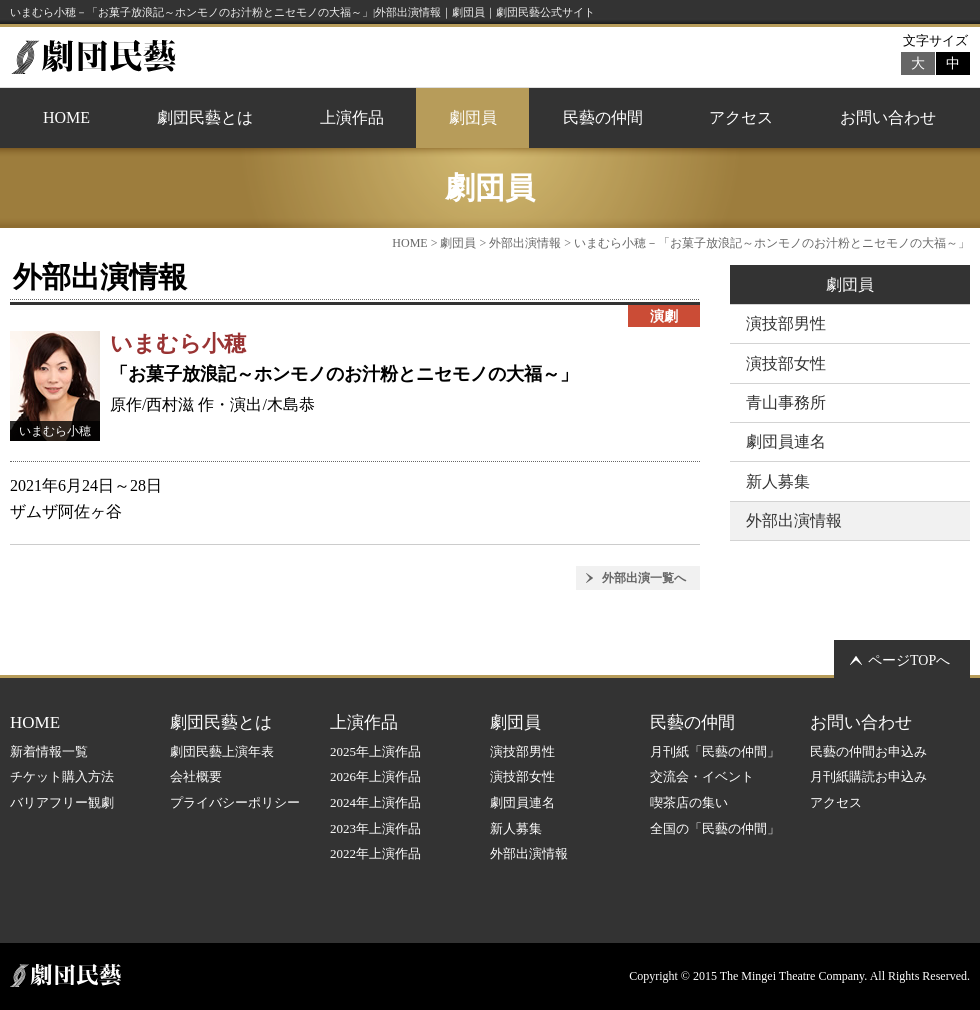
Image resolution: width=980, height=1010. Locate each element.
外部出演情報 (525, 243)
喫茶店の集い (689, 802)
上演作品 (352, 117)
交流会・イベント (702, 776)
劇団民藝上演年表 (222, 751)
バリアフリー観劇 (62, 802)
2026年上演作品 (375, 776)
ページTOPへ (909, 660)
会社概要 (196, 776)
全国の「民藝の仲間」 (715, 828)
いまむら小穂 (178, 343)
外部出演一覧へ (644, 578)
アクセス (741, 117)
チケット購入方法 (62, 776)
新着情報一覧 (49, 751)
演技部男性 (786, 323)
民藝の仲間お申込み (868, 751)
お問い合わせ (888, 117)
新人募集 (778, 481)
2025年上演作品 (375, 751)
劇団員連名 (786, 441)
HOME (66, 117)
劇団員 (473, 117)
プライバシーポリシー (235, 802)
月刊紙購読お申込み (868, 776)
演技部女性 (786, 363)
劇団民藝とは (205, 117)
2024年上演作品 (375, 802)
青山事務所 (786, 402)
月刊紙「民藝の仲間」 (715, 751)
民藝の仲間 (603, 117)
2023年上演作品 (375, 828)
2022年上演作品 (375, 853)
